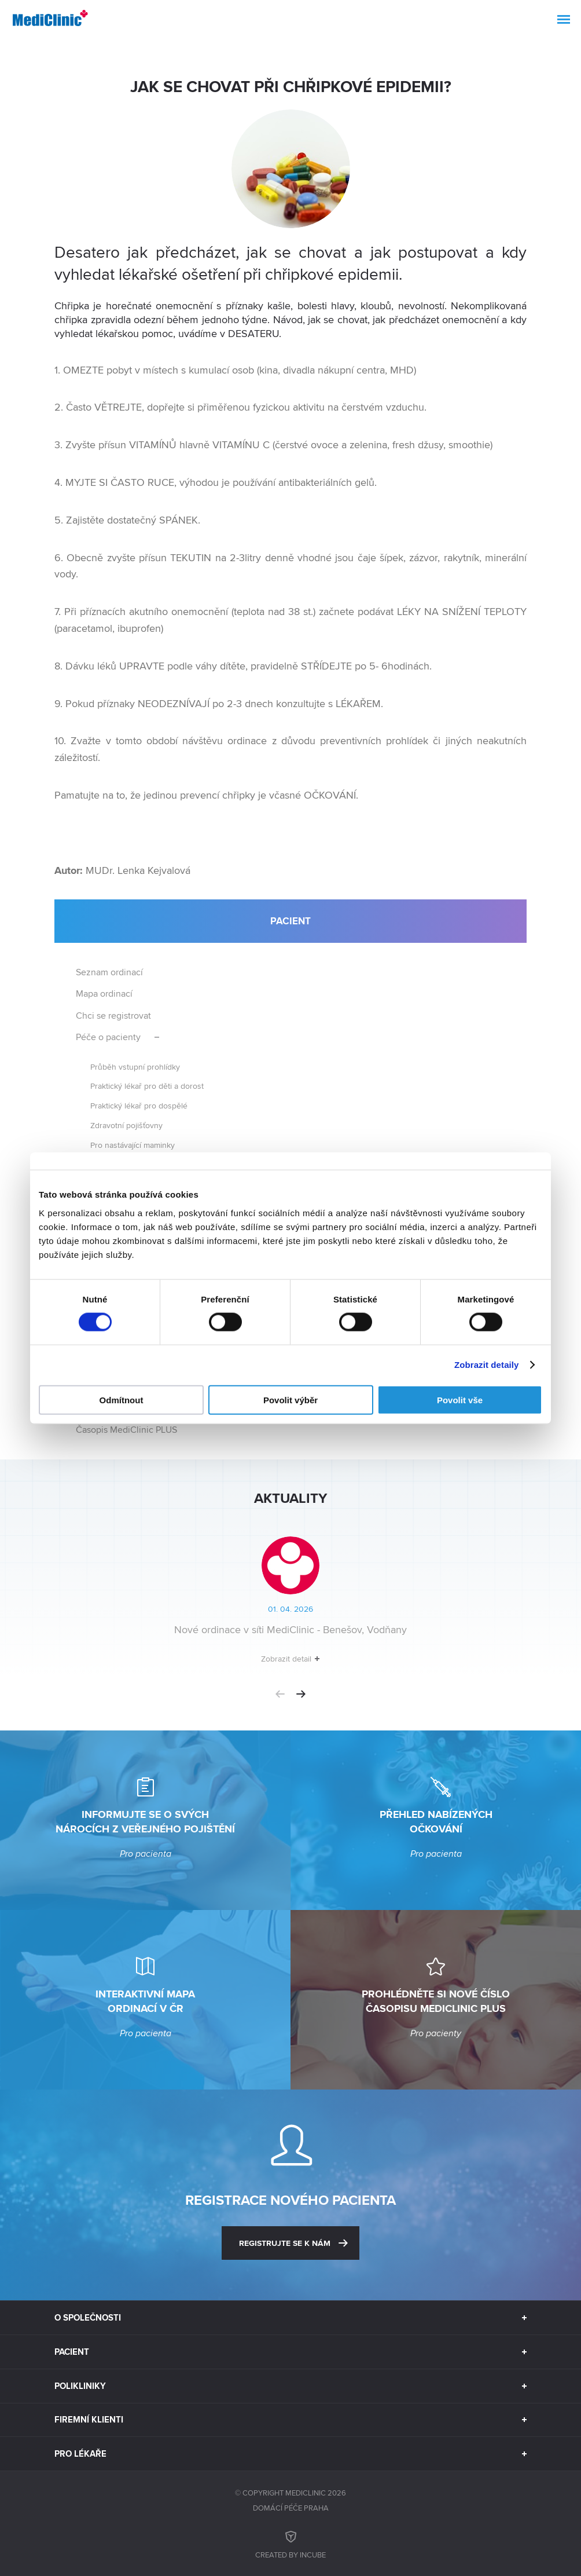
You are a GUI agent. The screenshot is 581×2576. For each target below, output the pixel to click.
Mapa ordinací (104, 993)
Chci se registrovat (113, 1015)
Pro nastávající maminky (132, 1145)
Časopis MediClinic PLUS (126, 1429)
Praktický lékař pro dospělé (138, 1105)
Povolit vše (460, 1399)
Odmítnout (122, 1399)
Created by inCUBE (290, 2543)
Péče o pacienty (108, 1037)
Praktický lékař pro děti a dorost (147, 1086)
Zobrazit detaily (486, 1365)
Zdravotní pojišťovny (126, 1125)
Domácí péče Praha (291, 2507)
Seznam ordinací (109, 972)
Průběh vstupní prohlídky (135, 1066)
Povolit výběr (290, 1399)
